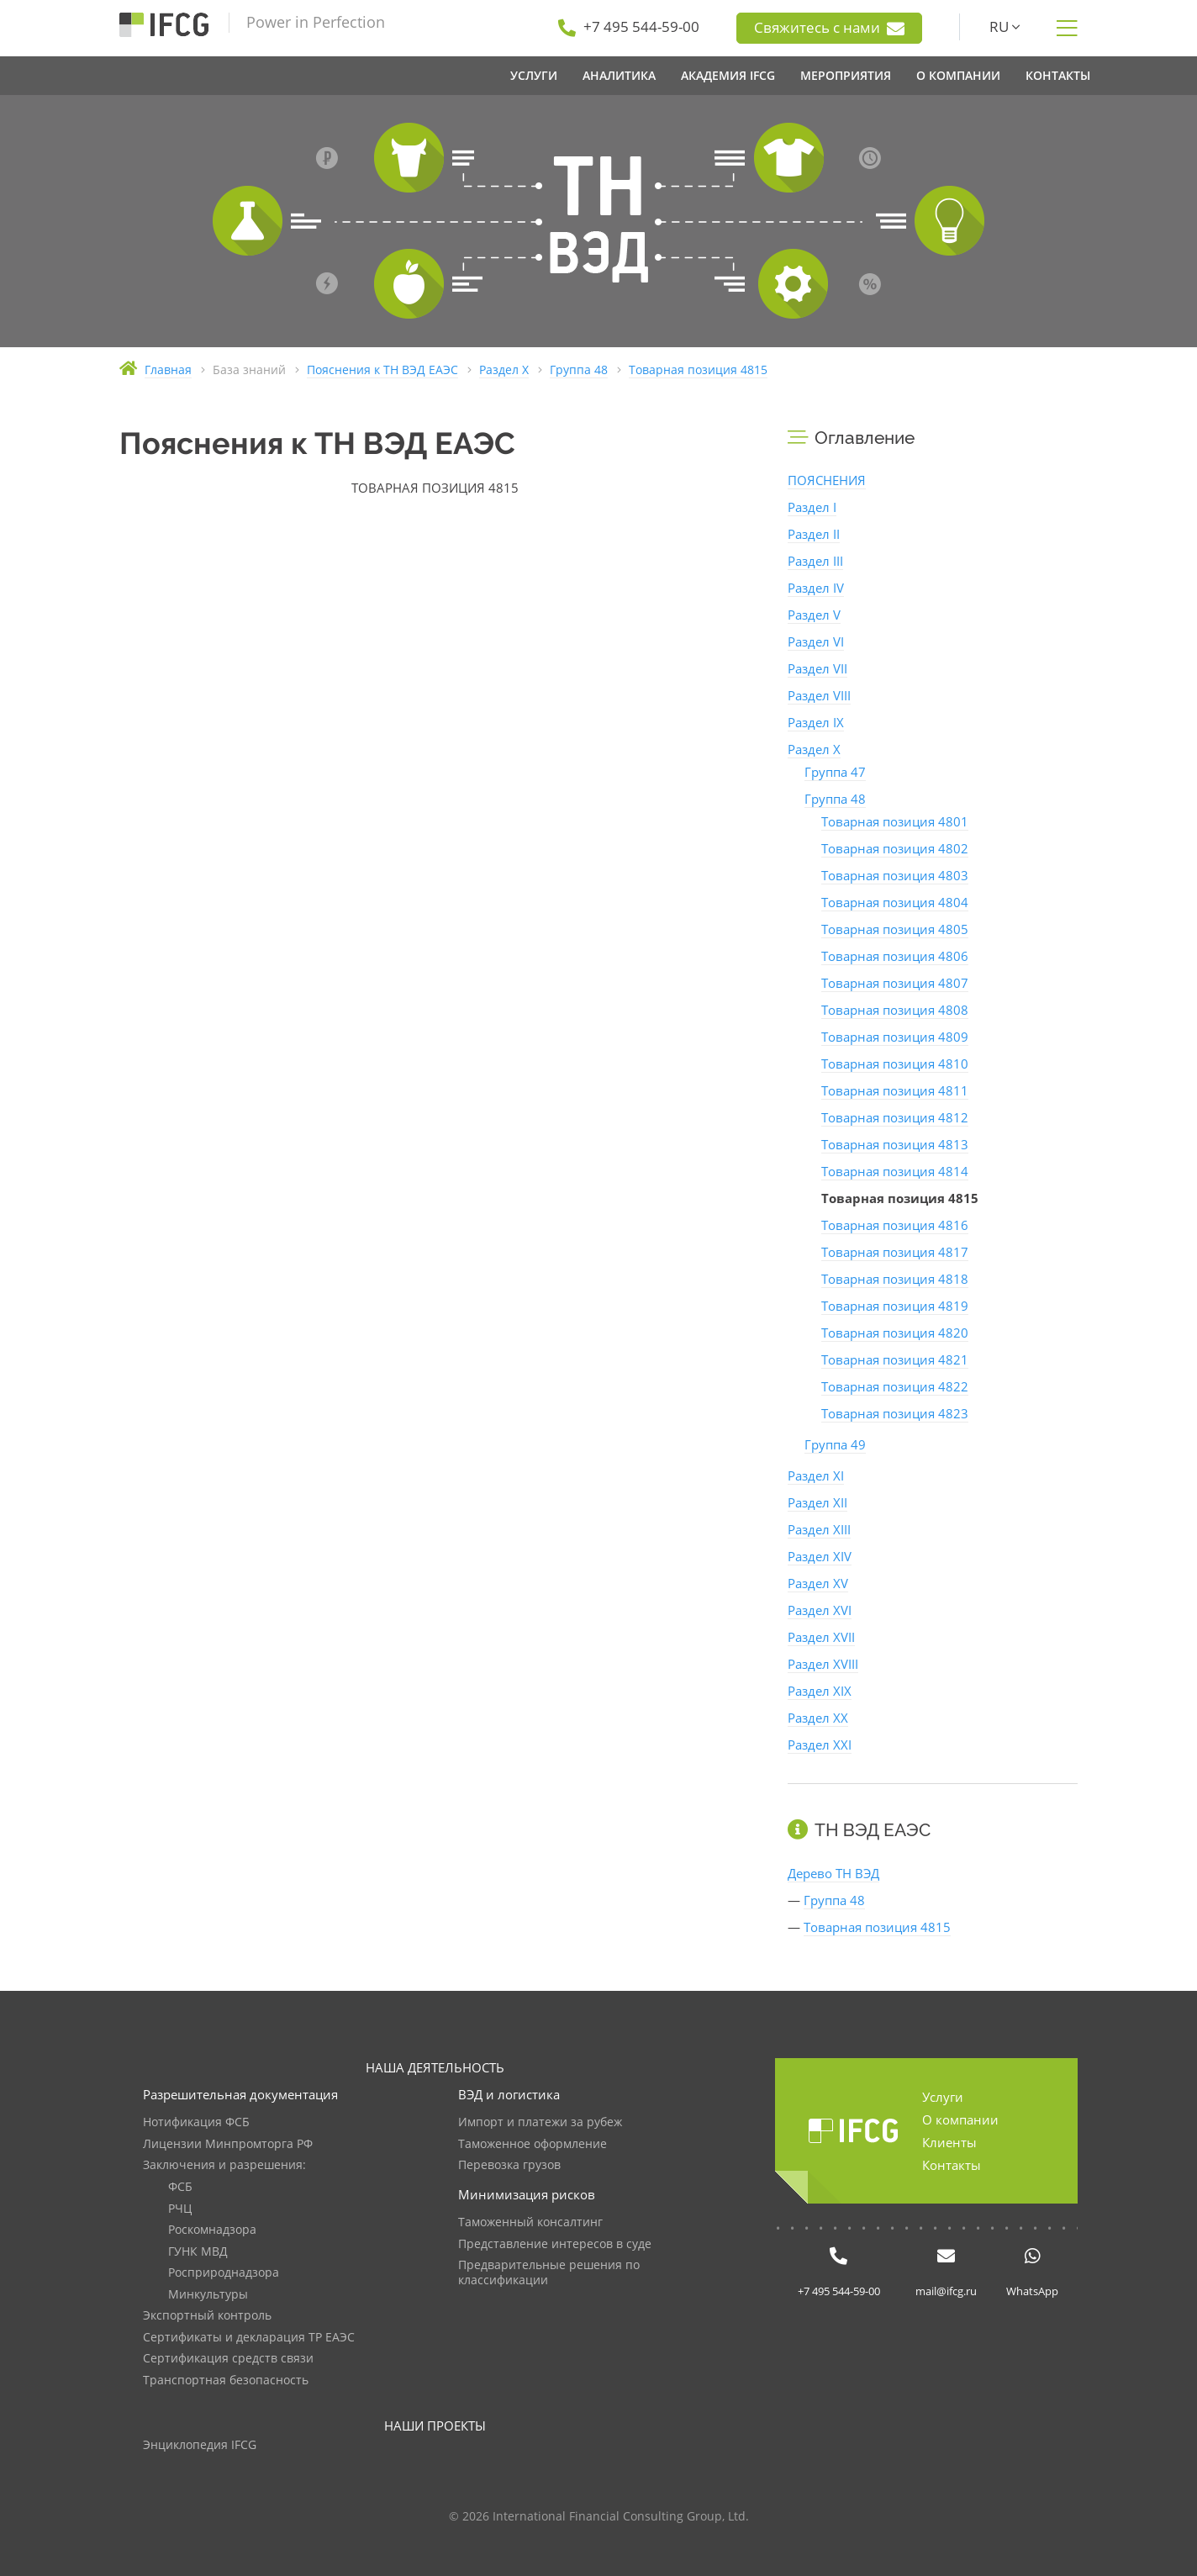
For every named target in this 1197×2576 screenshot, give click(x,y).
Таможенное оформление (532, 2144)
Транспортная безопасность (225, 2380)
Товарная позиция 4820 (894, 1332)
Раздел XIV (820, 1556)
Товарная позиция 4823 (894, 1413)
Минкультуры (208, 2295)
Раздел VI (816, 641)
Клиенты (949, 2142)
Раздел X (814, 749)
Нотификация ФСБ (196, 2122)
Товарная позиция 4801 (894, 821)
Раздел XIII (819, 1529)
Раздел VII (817, 668)
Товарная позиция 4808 (894, 1009)
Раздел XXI (820, 1744)
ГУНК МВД (198, 2252)
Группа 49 (835, 1444)
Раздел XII (817, 1502)
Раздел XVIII (823, 1663)
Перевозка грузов (509, 2165)
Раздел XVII (821, 1636)
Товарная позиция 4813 (894, 1144)
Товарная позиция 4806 (894, 956)
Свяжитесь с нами (829, 28)
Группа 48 (835, 798)
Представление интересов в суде (554, 2244)
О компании (960, 2119)
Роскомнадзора (212, 2230)
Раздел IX (816, 722)
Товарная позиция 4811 (894, 1090)
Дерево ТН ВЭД (833, 1873)
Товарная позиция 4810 (894, 1063)
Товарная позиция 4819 (894, 1305)
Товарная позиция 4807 (894, 982)
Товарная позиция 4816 (894, 1225)
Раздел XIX (820, 1690)
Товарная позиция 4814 (894, 1171)
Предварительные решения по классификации (549, 2273)
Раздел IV (816, 587)
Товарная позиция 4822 (894, 1386)
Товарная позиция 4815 (877, 1927)
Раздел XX (818, 1717)
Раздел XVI (820, 1610)
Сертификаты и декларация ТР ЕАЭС (249, 2338)
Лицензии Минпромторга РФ (228, 2144)
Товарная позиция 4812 (894, 1117)
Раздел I (812, 507)
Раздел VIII (819, 695)
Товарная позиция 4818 (894, 1278)
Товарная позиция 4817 (894, 1251)
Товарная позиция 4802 (894, 848)
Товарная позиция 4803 (894, 875)
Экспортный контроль (207, 2316)
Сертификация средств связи (228, 2359)
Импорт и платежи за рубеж (540, 2122)
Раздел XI (816, 1475)
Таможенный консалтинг (530, 2222)
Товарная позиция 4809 (894, 1036)
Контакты (951, 2164)
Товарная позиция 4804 (894, 902)
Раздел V (814, 614)
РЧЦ (180, 2209)
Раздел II (814, 533)
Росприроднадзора (223, 2273)
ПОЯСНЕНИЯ (827, 480)
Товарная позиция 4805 (894, 929)
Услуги (942, 2096)
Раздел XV (818, 1583)
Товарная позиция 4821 (894, 1359)
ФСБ (180, 2187)
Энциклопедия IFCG (199, 2445)
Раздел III (815, 560)
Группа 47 (835, 771)
